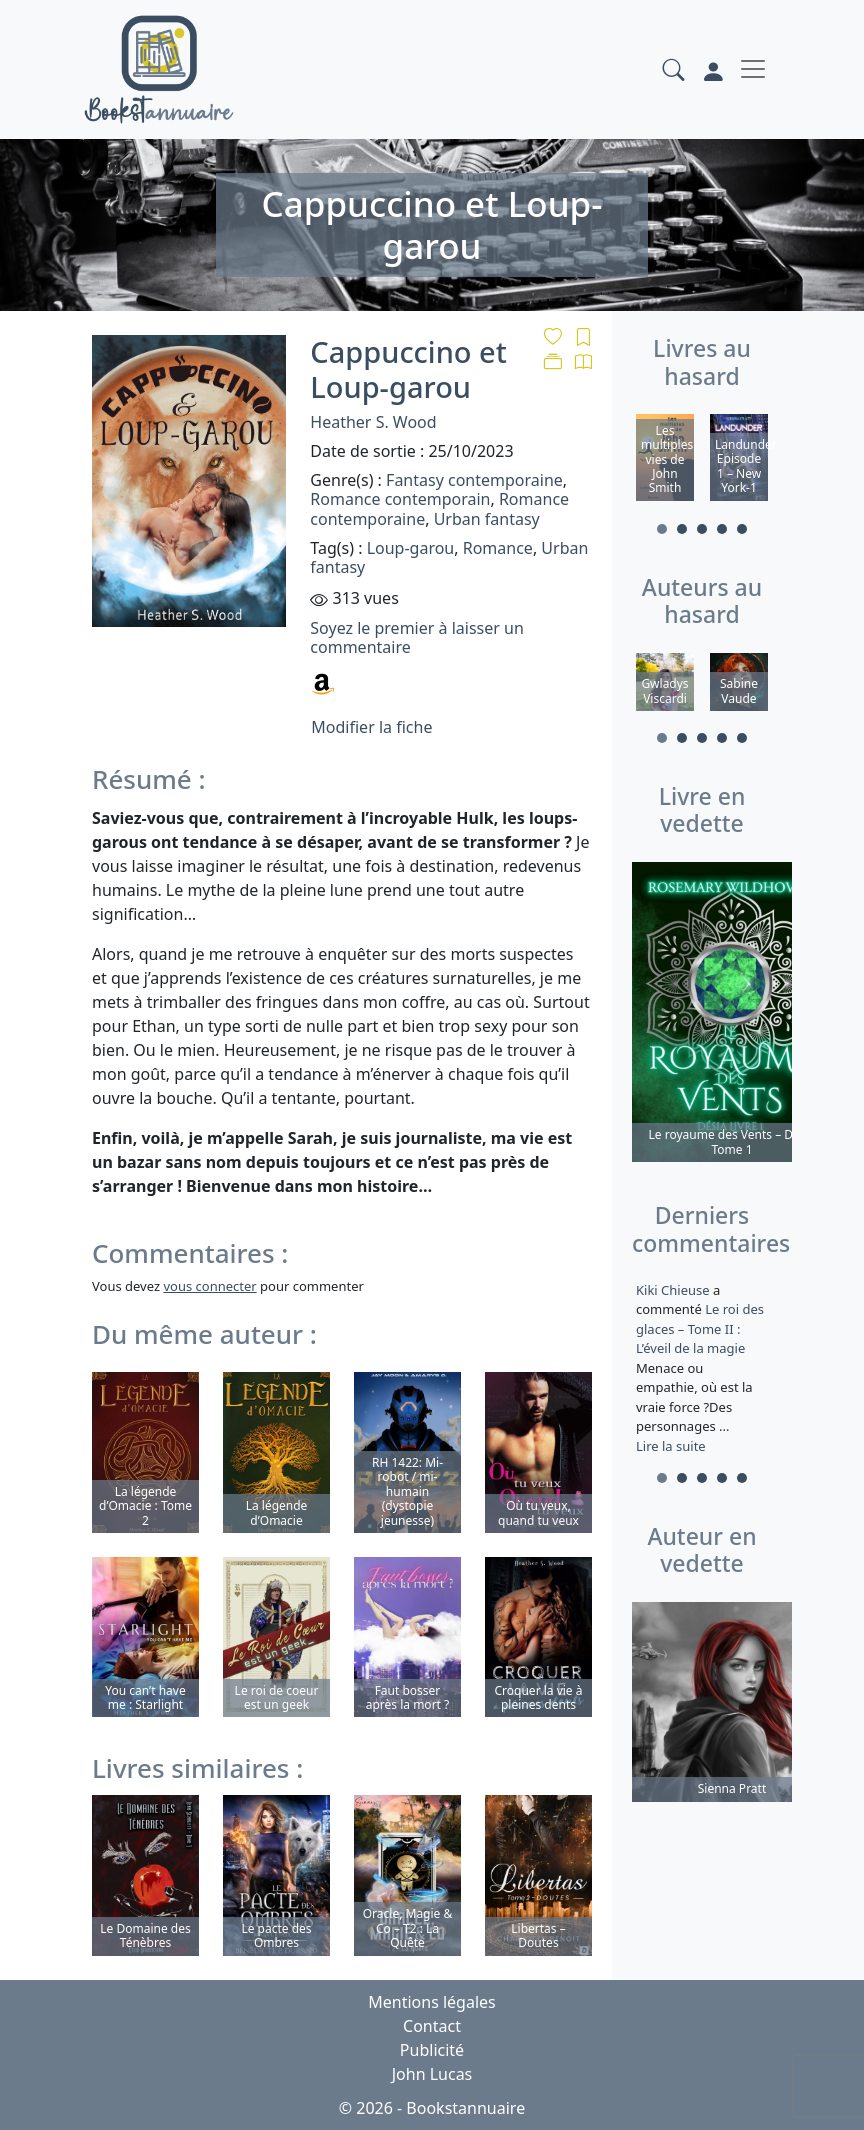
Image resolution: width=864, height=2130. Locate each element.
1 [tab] (662, 529)
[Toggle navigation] (753, 69)
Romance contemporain (400, 499)
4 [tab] (722, 529)
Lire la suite (671, 1446)
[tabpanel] (665, 460)
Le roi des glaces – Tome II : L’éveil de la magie (700, 1329)
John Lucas (432, 2074)
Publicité (432, 2050)
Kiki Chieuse (674, 1290)
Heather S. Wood (373, 422)
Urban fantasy (487, 519)
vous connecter (209, 1286)
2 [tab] (682, 529)
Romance (498, 548)
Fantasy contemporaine (474, 480)
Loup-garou (411, 548)
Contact (432, 2026)
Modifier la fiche (371, 727)
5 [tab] (742, 529)
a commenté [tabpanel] (702, 1368)
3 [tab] (702, 529)
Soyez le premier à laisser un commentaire (416, 637)
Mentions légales (432, 2002)
